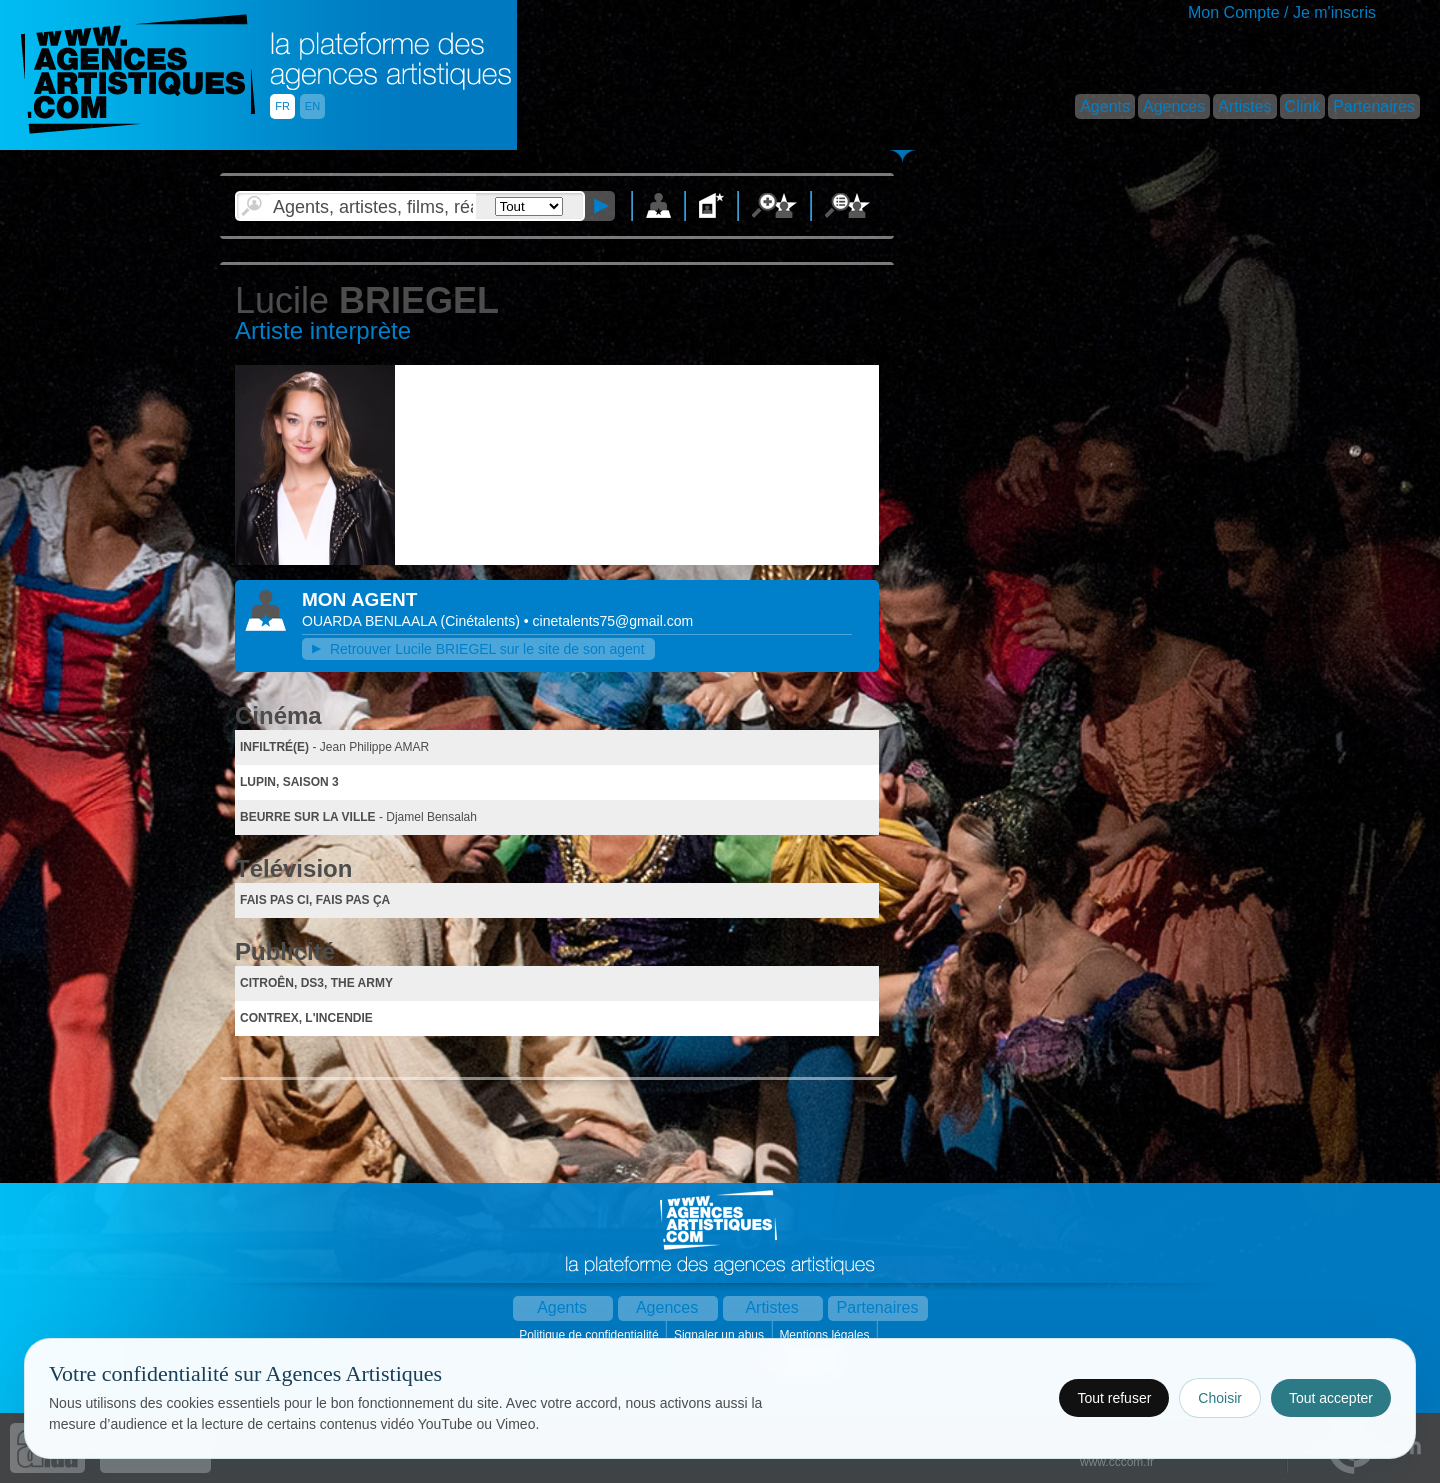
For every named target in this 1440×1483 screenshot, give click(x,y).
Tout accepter (1331, 1398)
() (482, 621)
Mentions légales (825, 1335)
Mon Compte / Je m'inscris (1282, 12)
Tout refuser (1114, 1398)
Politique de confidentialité (590, 1335)
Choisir (1220, 1398)
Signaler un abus (720, 1335)
